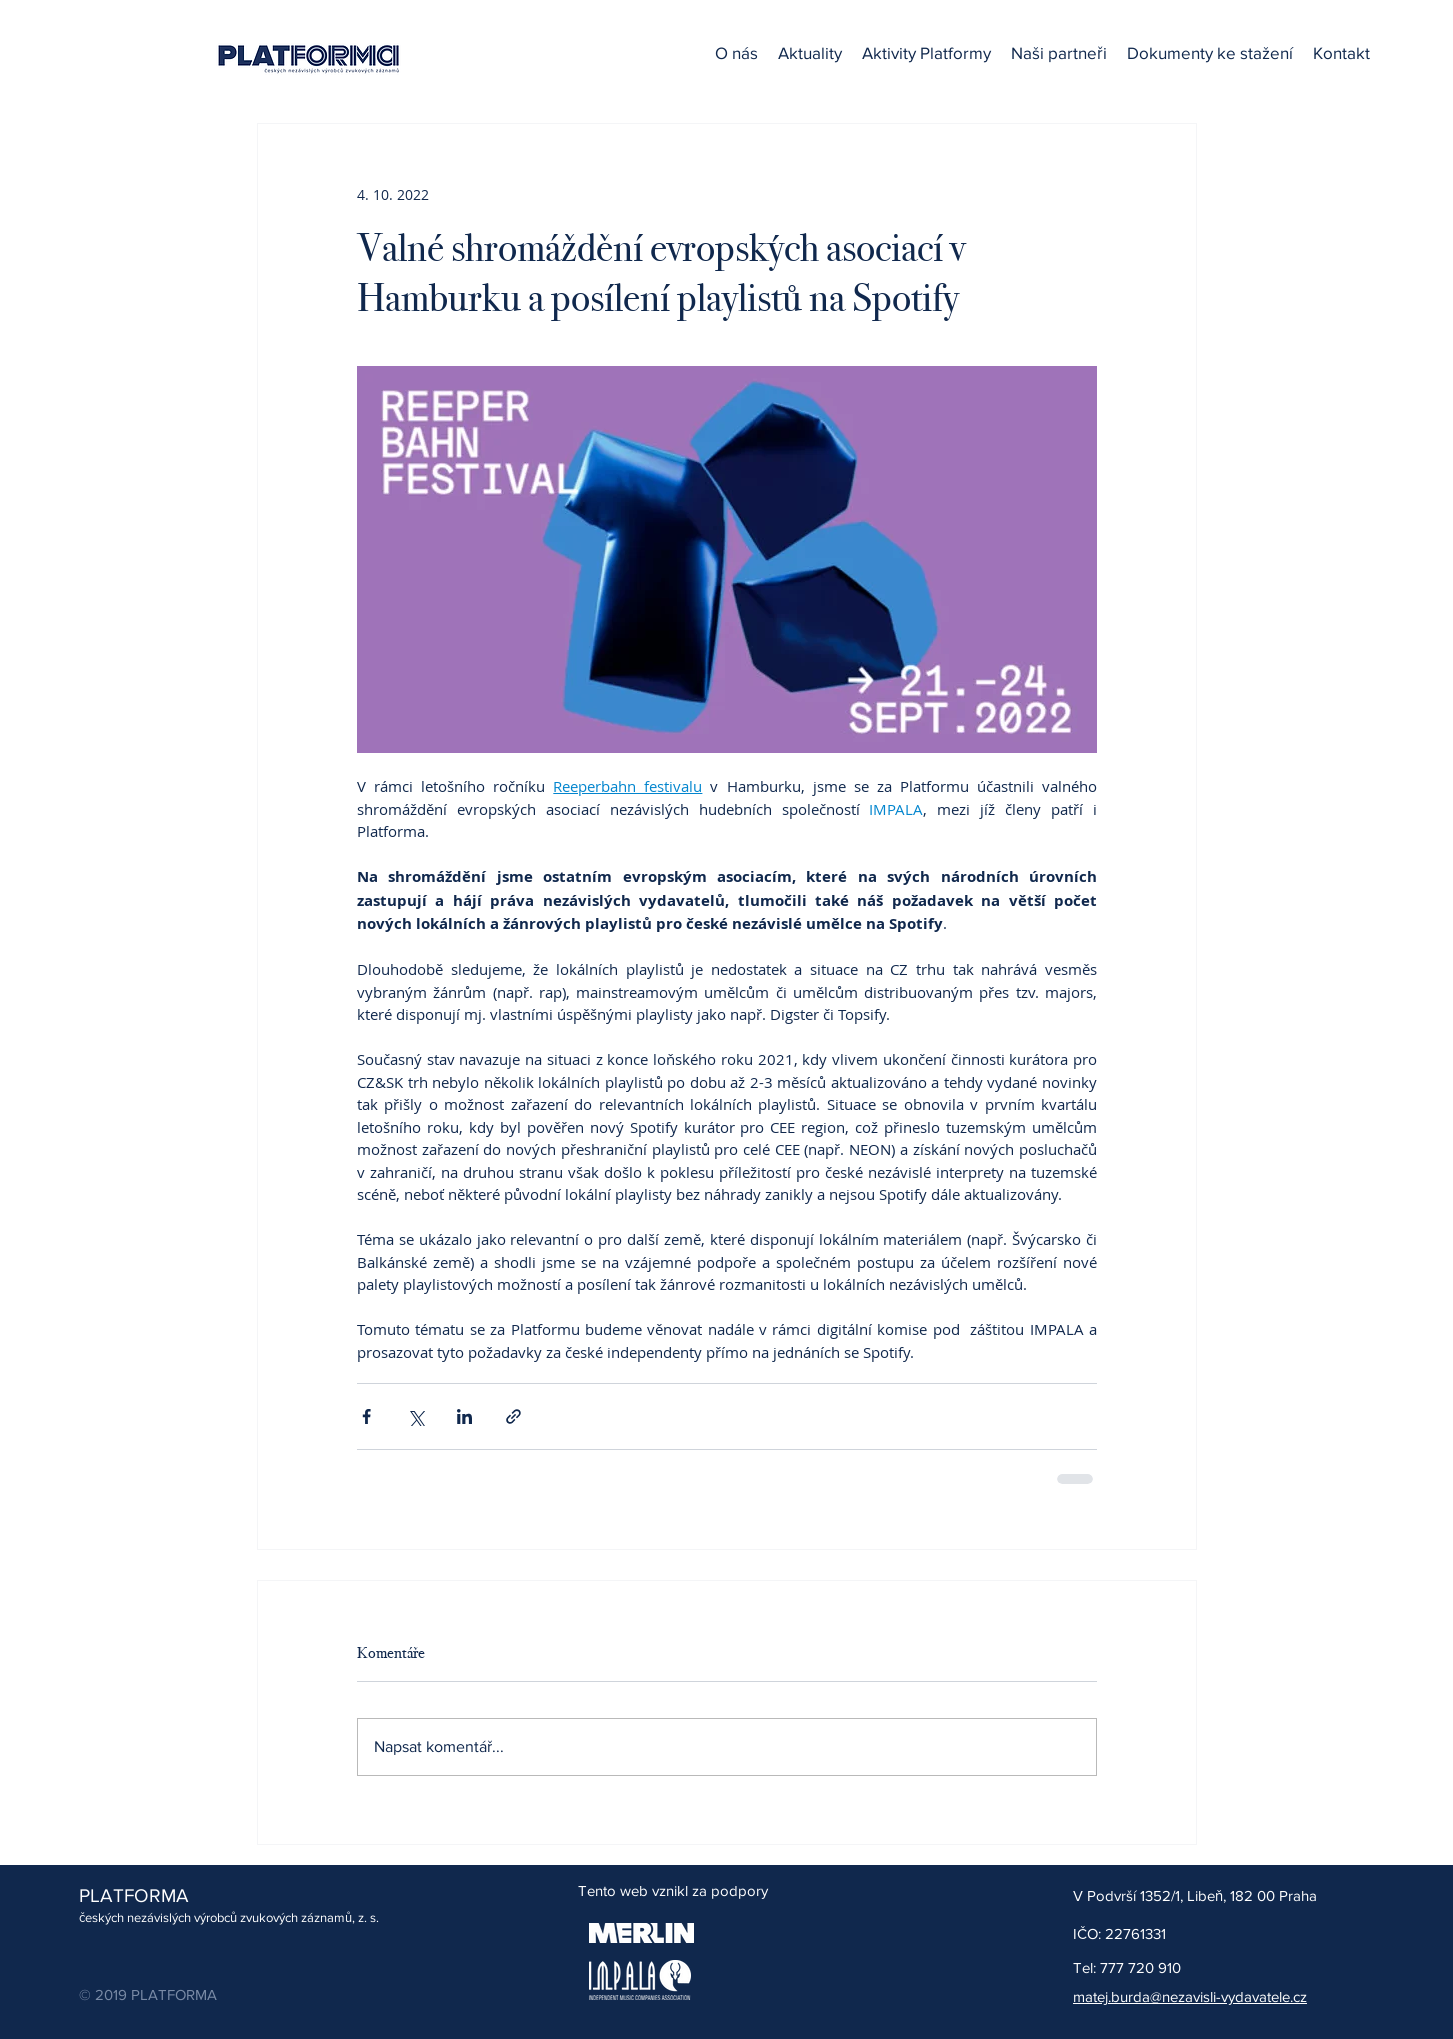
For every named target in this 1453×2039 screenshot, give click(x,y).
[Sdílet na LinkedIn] (464, 1416)
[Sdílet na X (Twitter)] (415, 1416)
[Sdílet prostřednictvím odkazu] (513, 1416)
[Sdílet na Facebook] (366, 1416)
